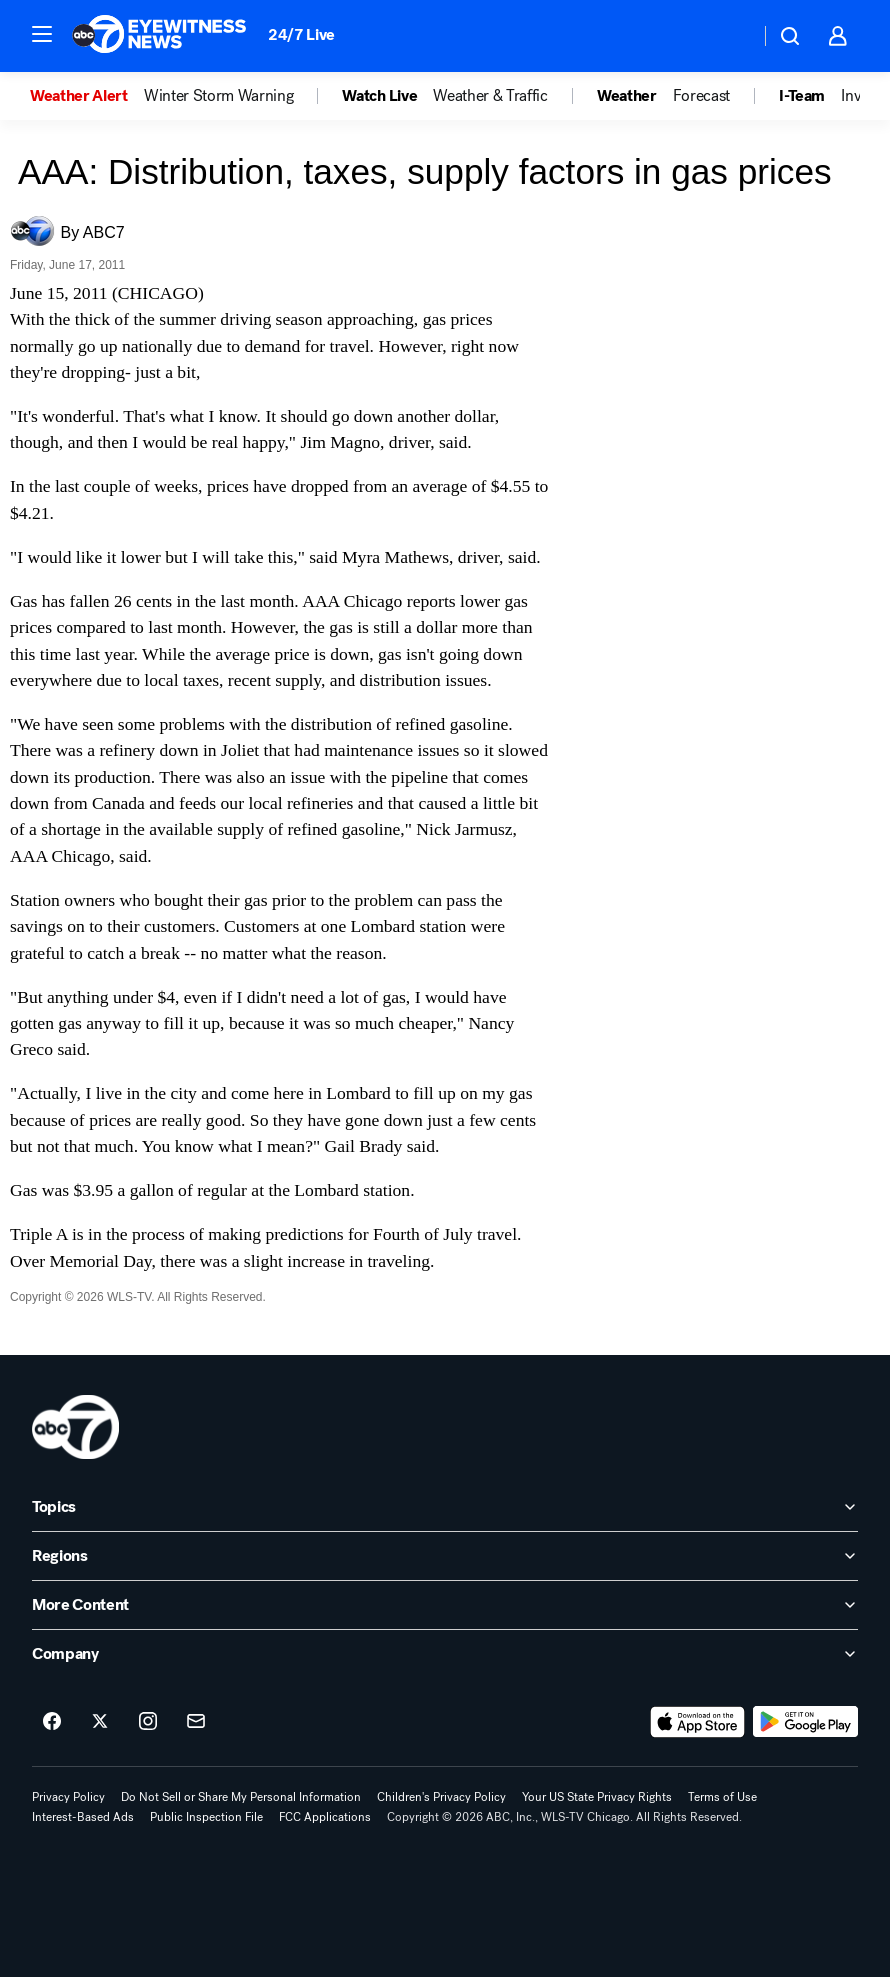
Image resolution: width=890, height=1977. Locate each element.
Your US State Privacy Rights (597, 1797)
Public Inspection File (206, 1817)
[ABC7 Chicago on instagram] (148, 1722)
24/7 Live (301, 34)
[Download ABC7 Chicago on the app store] (698, 1722)
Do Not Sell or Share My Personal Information (241, 1797)
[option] (87, 96)
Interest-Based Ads (83, 1817)
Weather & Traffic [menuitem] (490, 96)
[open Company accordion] (445, 1654)
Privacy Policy (68, 1797)
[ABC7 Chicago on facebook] (52, 1722)
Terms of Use (722, 1797)
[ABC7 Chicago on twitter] (100, 1722)
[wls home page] (75, 1427)
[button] (42, 34)
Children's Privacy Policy (441, 1797)
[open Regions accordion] (445, 1556)
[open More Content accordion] (445, 1605)
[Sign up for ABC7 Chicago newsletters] (196, 1722)
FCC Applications (325, 1817)
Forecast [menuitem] (701, 96)
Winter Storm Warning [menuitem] (219, 96)
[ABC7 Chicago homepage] (159, 36)
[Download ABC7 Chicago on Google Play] (805, 1722)
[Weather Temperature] (728, 36)
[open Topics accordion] (445, 1507)
